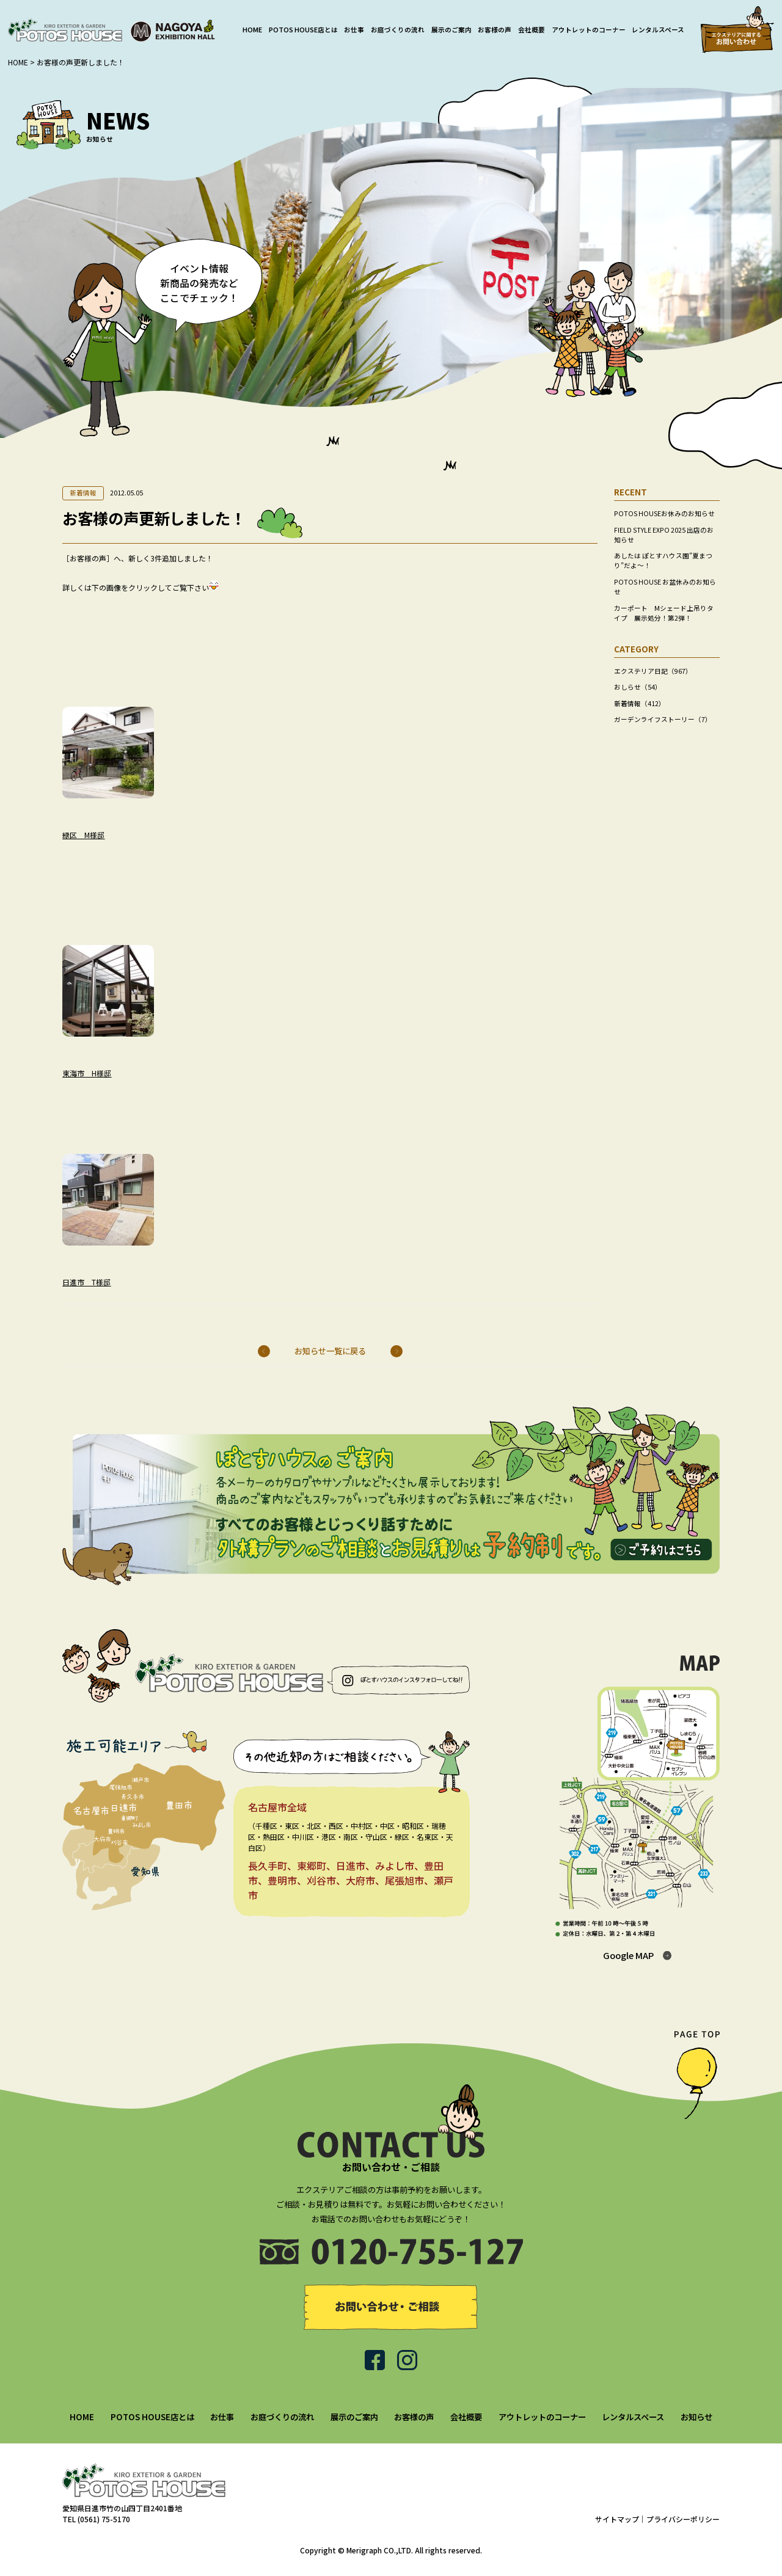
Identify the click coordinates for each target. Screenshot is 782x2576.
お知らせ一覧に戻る (330, 1351)
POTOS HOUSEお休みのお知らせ (664, 513)
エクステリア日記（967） (653, 671)
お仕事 (354, 29)
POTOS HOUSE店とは (303, 29)
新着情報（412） (639, 703)
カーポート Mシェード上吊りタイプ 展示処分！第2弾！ (664, 613)
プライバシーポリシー (683, 2519)
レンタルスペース (658, 29)
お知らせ (696, 2417)
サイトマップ (617, 2519)
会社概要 (531, 29)
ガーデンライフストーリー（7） (663, 719)
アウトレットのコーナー (589, 29)
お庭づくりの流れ (398, 29)
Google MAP (628, 1955)
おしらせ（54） (638, 686)
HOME (252, 29)
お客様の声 (494, 29)
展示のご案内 (451, 29)
